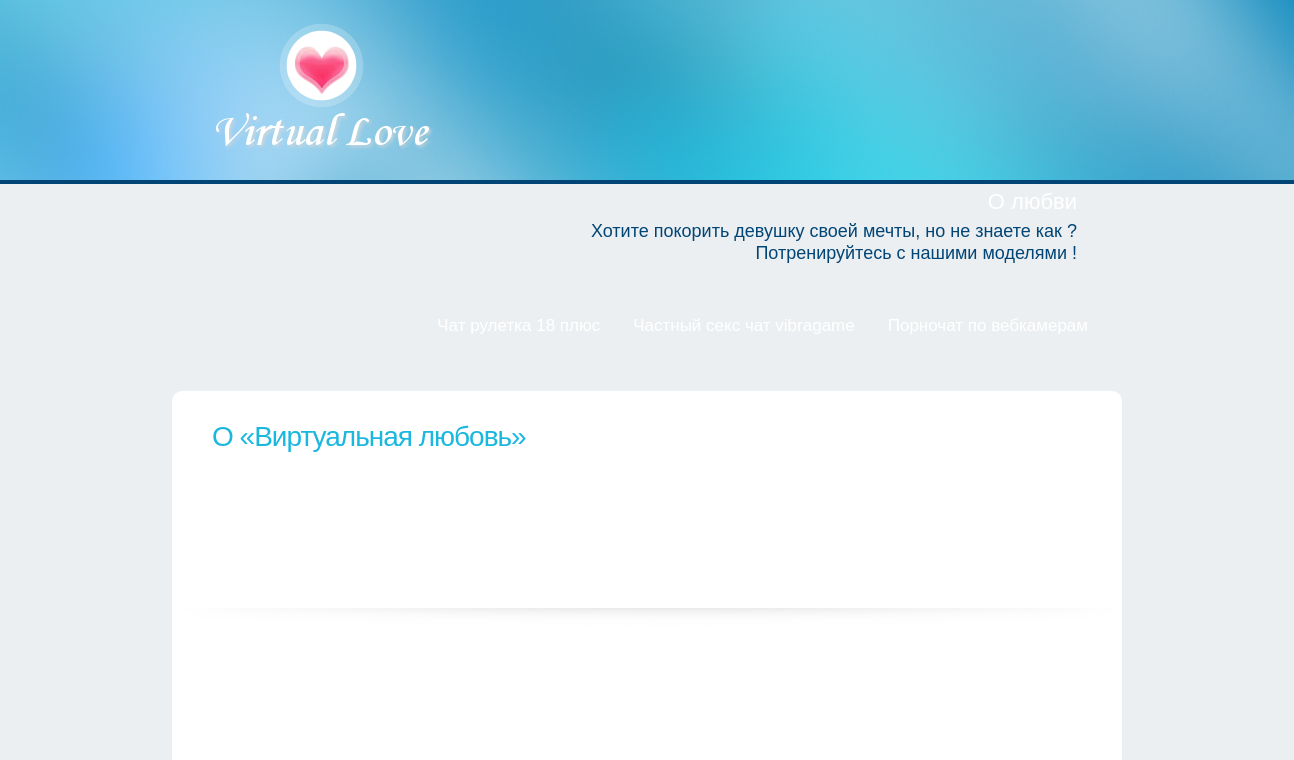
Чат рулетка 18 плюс (518, 325)
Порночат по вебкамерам (988, 325)
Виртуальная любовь (323, 89)
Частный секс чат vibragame (744, 325)
